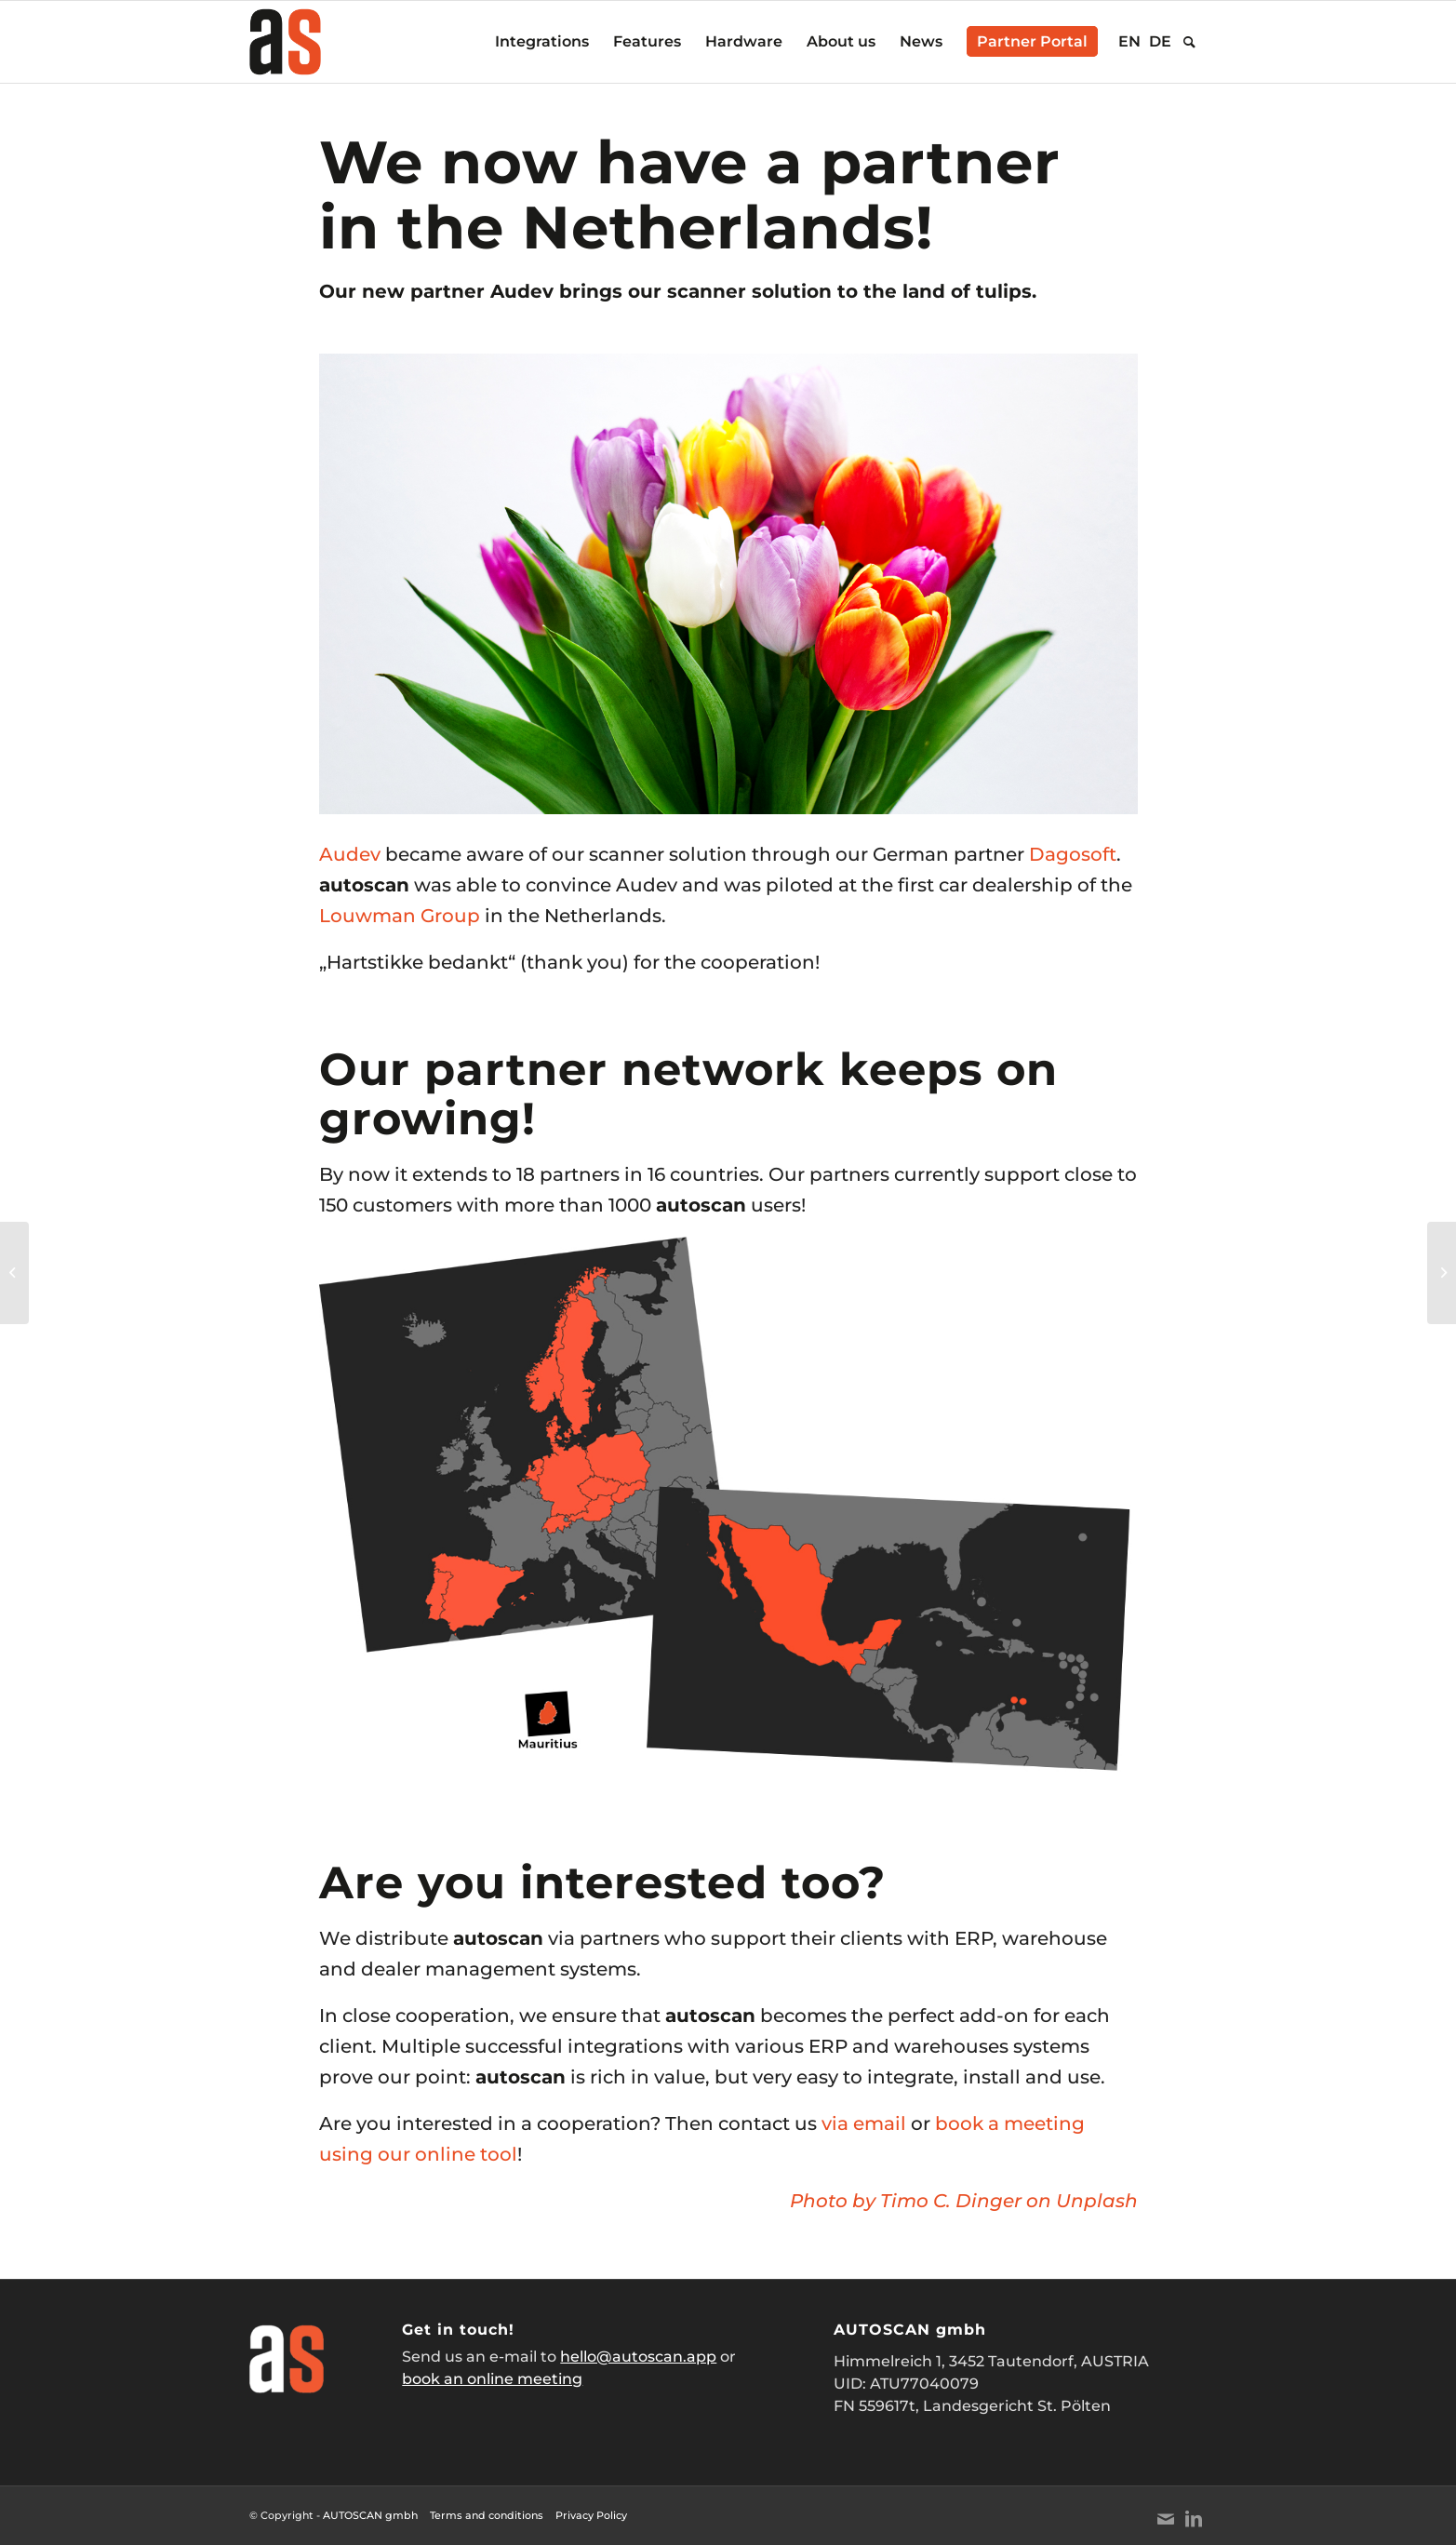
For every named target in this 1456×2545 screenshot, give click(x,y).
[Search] (1189, 42)
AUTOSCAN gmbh (370, 2515)
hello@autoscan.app (638, 2356)
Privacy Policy (591, 2515)
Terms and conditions (486, 2515)
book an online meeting (492, 2379)
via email (864, 2123)
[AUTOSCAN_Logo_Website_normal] (285, 42)
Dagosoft (1072, 854)
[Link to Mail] (1166, 2519)
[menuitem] (542, 42)
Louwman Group (399, 915)
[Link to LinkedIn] (1194, 2519)
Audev (350, 854)
